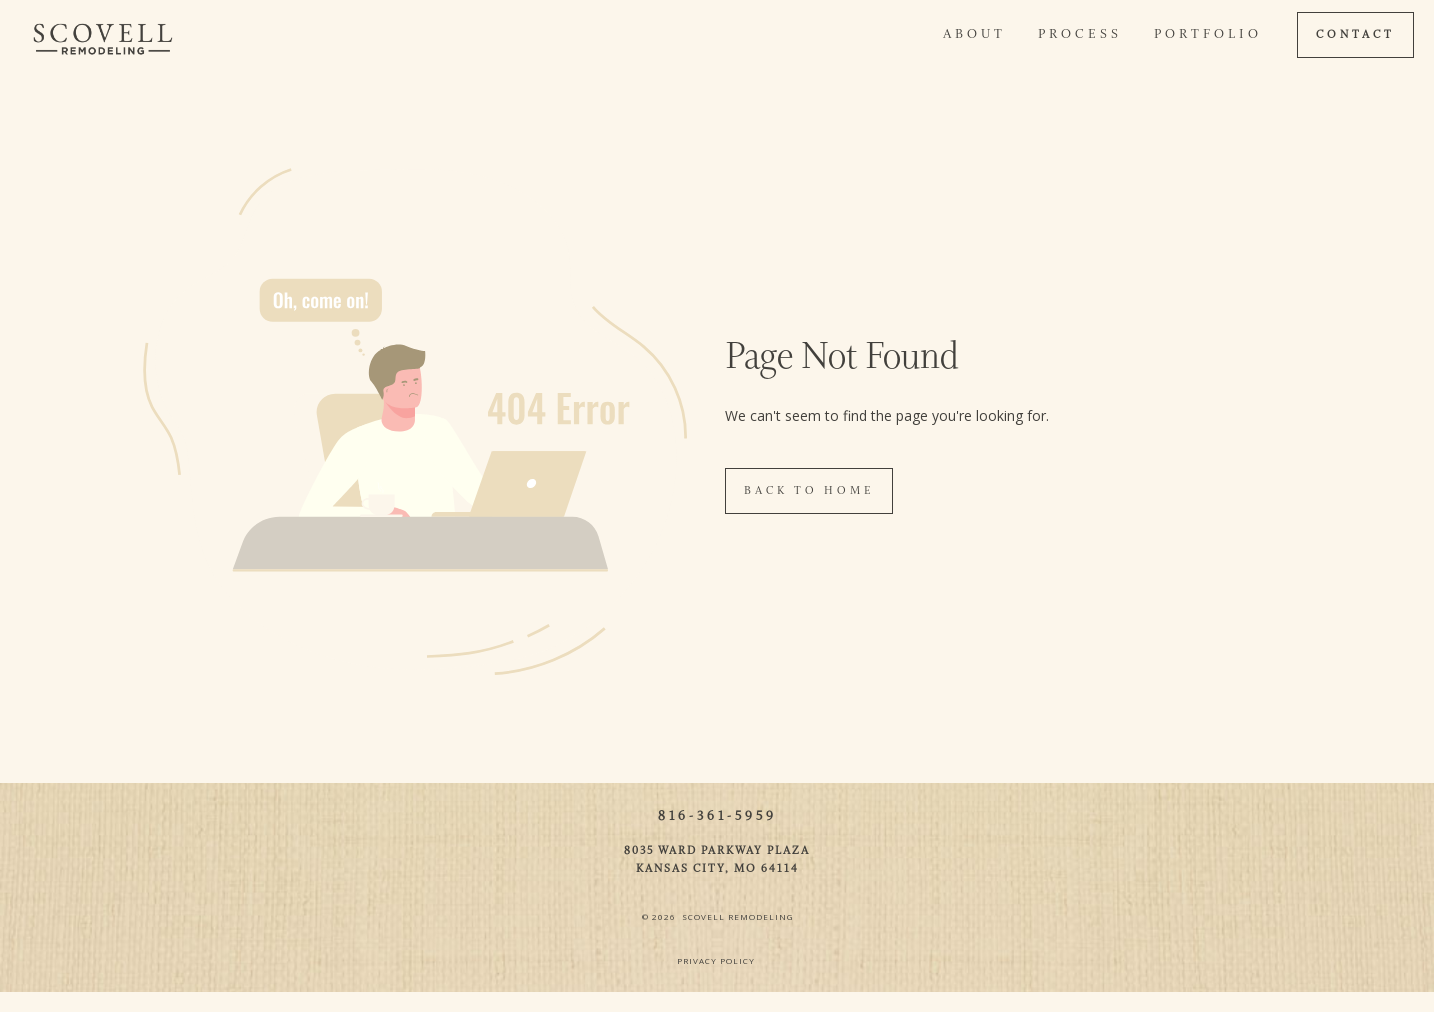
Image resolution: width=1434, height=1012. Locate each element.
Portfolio (1208, 34)
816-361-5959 (717, 816)
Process (1080, 34)
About (974, 34)
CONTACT (1355, 35)
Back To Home (809, 491)
